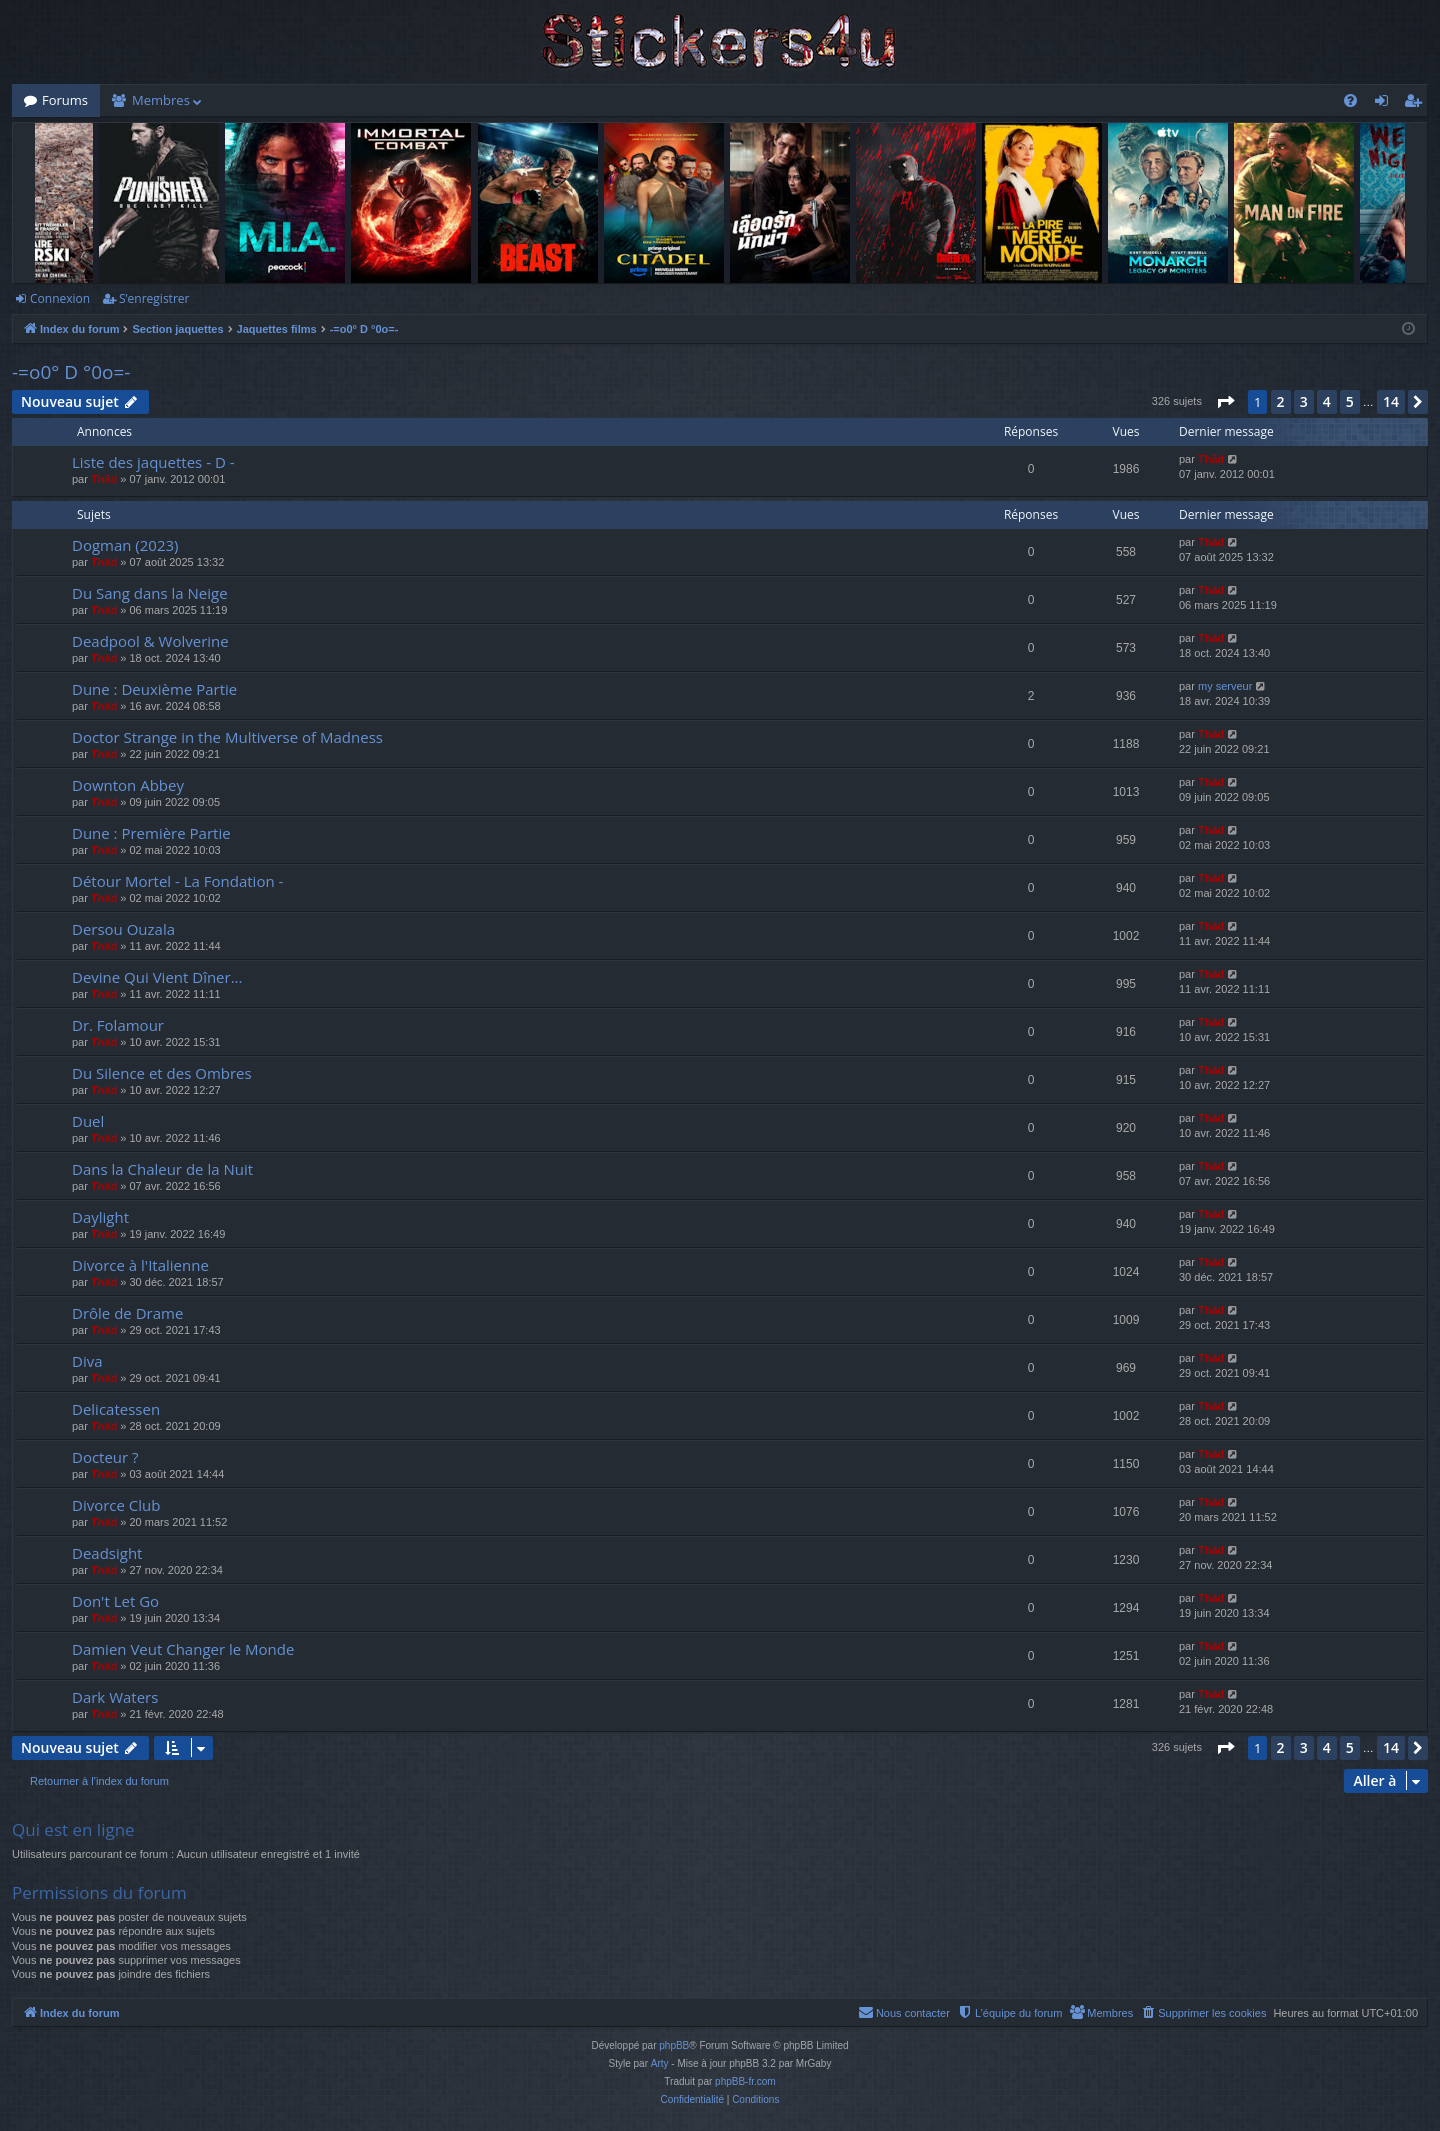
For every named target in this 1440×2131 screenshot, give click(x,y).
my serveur (1225, 686)
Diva (87, 1361)
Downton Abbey (128, 785)
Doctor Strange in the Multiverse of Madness (227, 737)
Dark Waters (115, 1697)
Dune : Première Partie (151, 833)
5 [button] (1350, 401)
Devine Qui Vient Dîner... (157, 977)
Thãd (104, 479)
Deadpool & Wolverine (150, 641)
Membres (161, 100)
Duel (88, 1121)
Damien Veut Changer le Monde (183, 1649)
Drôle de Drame (127, 1313)
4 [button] (1327, 401)
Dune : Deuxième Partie (154, 689)
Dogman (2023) (125, 545)
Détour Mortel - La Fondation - (177, 881)
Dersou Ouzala (123, 929)
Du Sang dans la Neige (150, 593)
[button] (1225, 402)
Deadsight (107, 1553)
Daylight (100, 1217)
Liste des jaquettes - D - (153, 462)
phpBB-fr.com (745, 2081)
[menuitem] (1350, 100)
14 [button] (1391, 401)
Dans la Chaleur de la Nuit (162, 1169)
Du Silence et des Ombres (162, 1073)
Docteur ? (105, 1457)
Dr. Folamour (118, 1025)
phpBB (674, 2045)
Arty (660, 2063)
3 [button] (1304, 401)
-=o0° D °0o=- (71, 372)
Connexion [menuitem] (1386, 104)
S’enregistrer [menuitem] (1417, 104)
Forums (65, 100)
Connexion (60, 298)
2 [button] (1281, 401)
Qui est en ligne (73, 1829)
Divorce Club (116, 1505)
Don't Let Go (115, 1601)
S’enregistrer (154, 298)
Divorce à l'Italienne (140, 1265)
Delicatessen (116, 1409)
